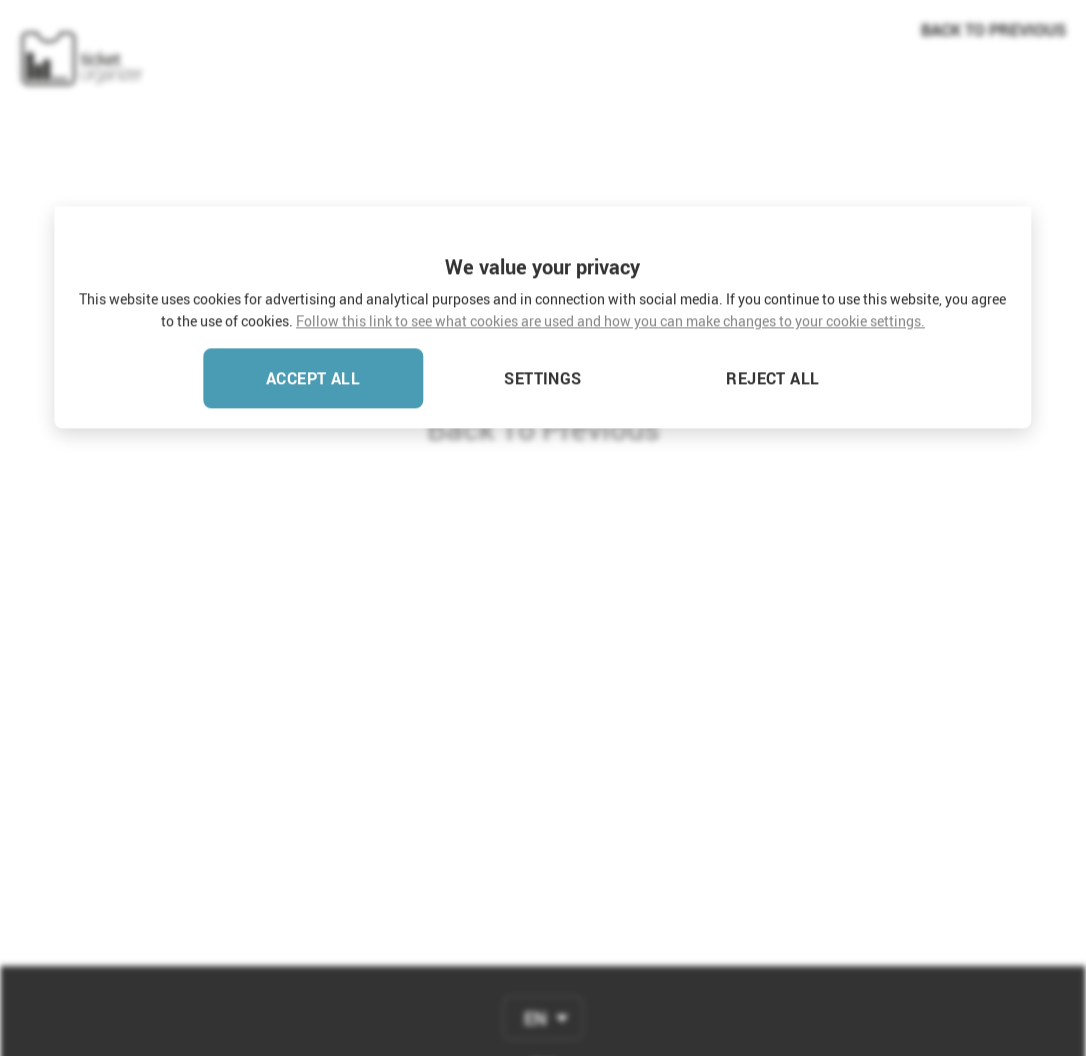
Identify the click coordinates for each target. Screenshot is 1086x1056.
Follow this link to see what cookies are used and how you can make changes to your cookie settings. (610, 124)
